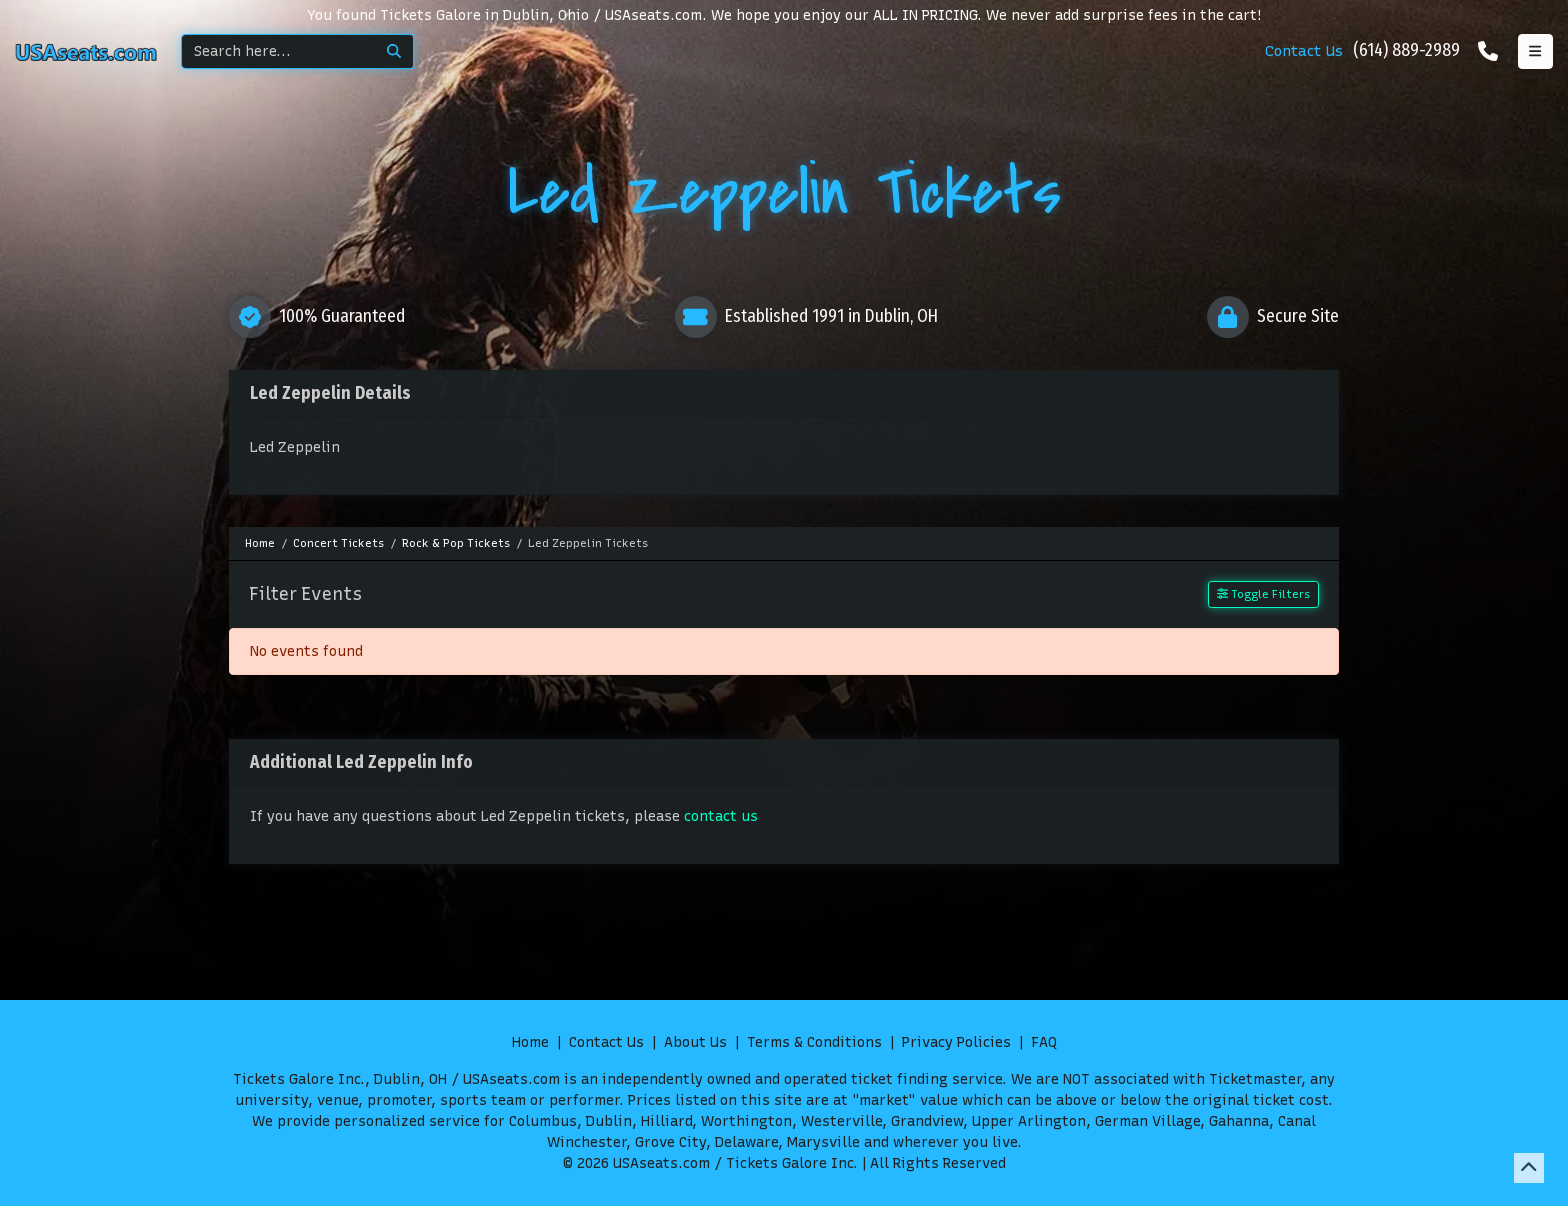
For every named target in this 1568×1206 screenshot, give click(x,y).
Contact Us (1304, 51)
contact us (721, 816)
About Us (695, 1042)
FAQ (1044, 1042)
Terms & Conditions (814, 1042)
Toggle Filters (1263, 594)
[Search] (278, 51)
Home (530, 1042)
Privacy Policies (956, 1042)
